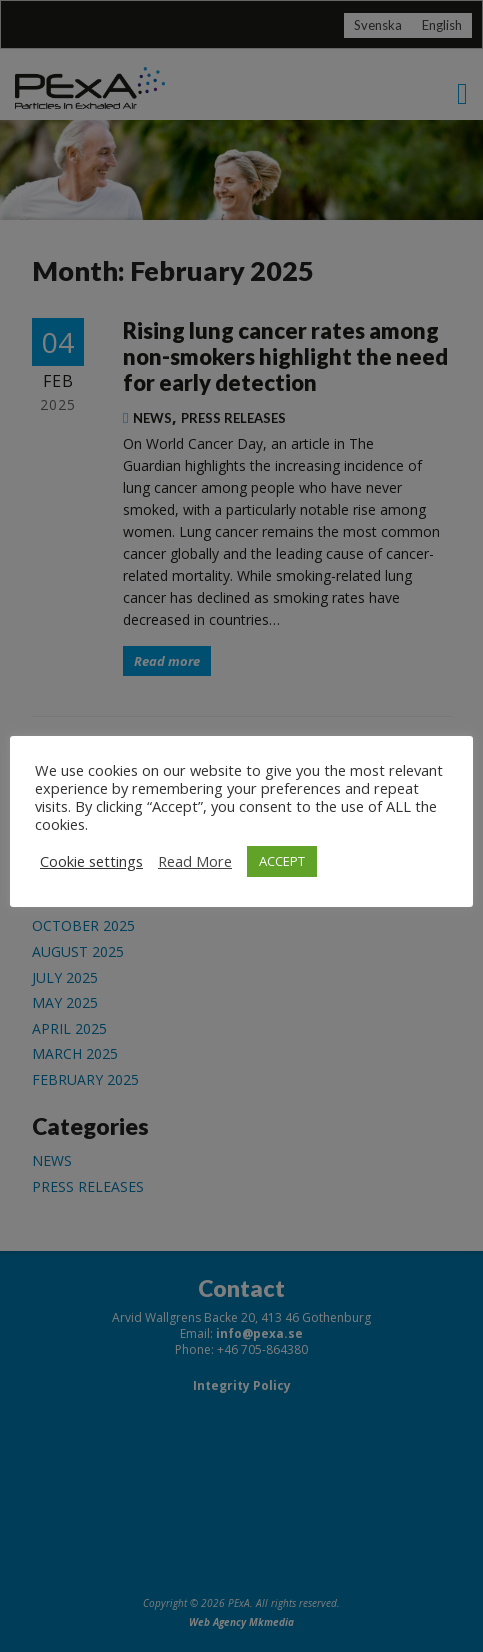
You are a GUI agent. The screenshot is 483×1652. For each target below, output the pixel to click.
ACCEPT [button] (282, 861)
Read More (195, 861)
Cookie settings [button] (91, 861)
